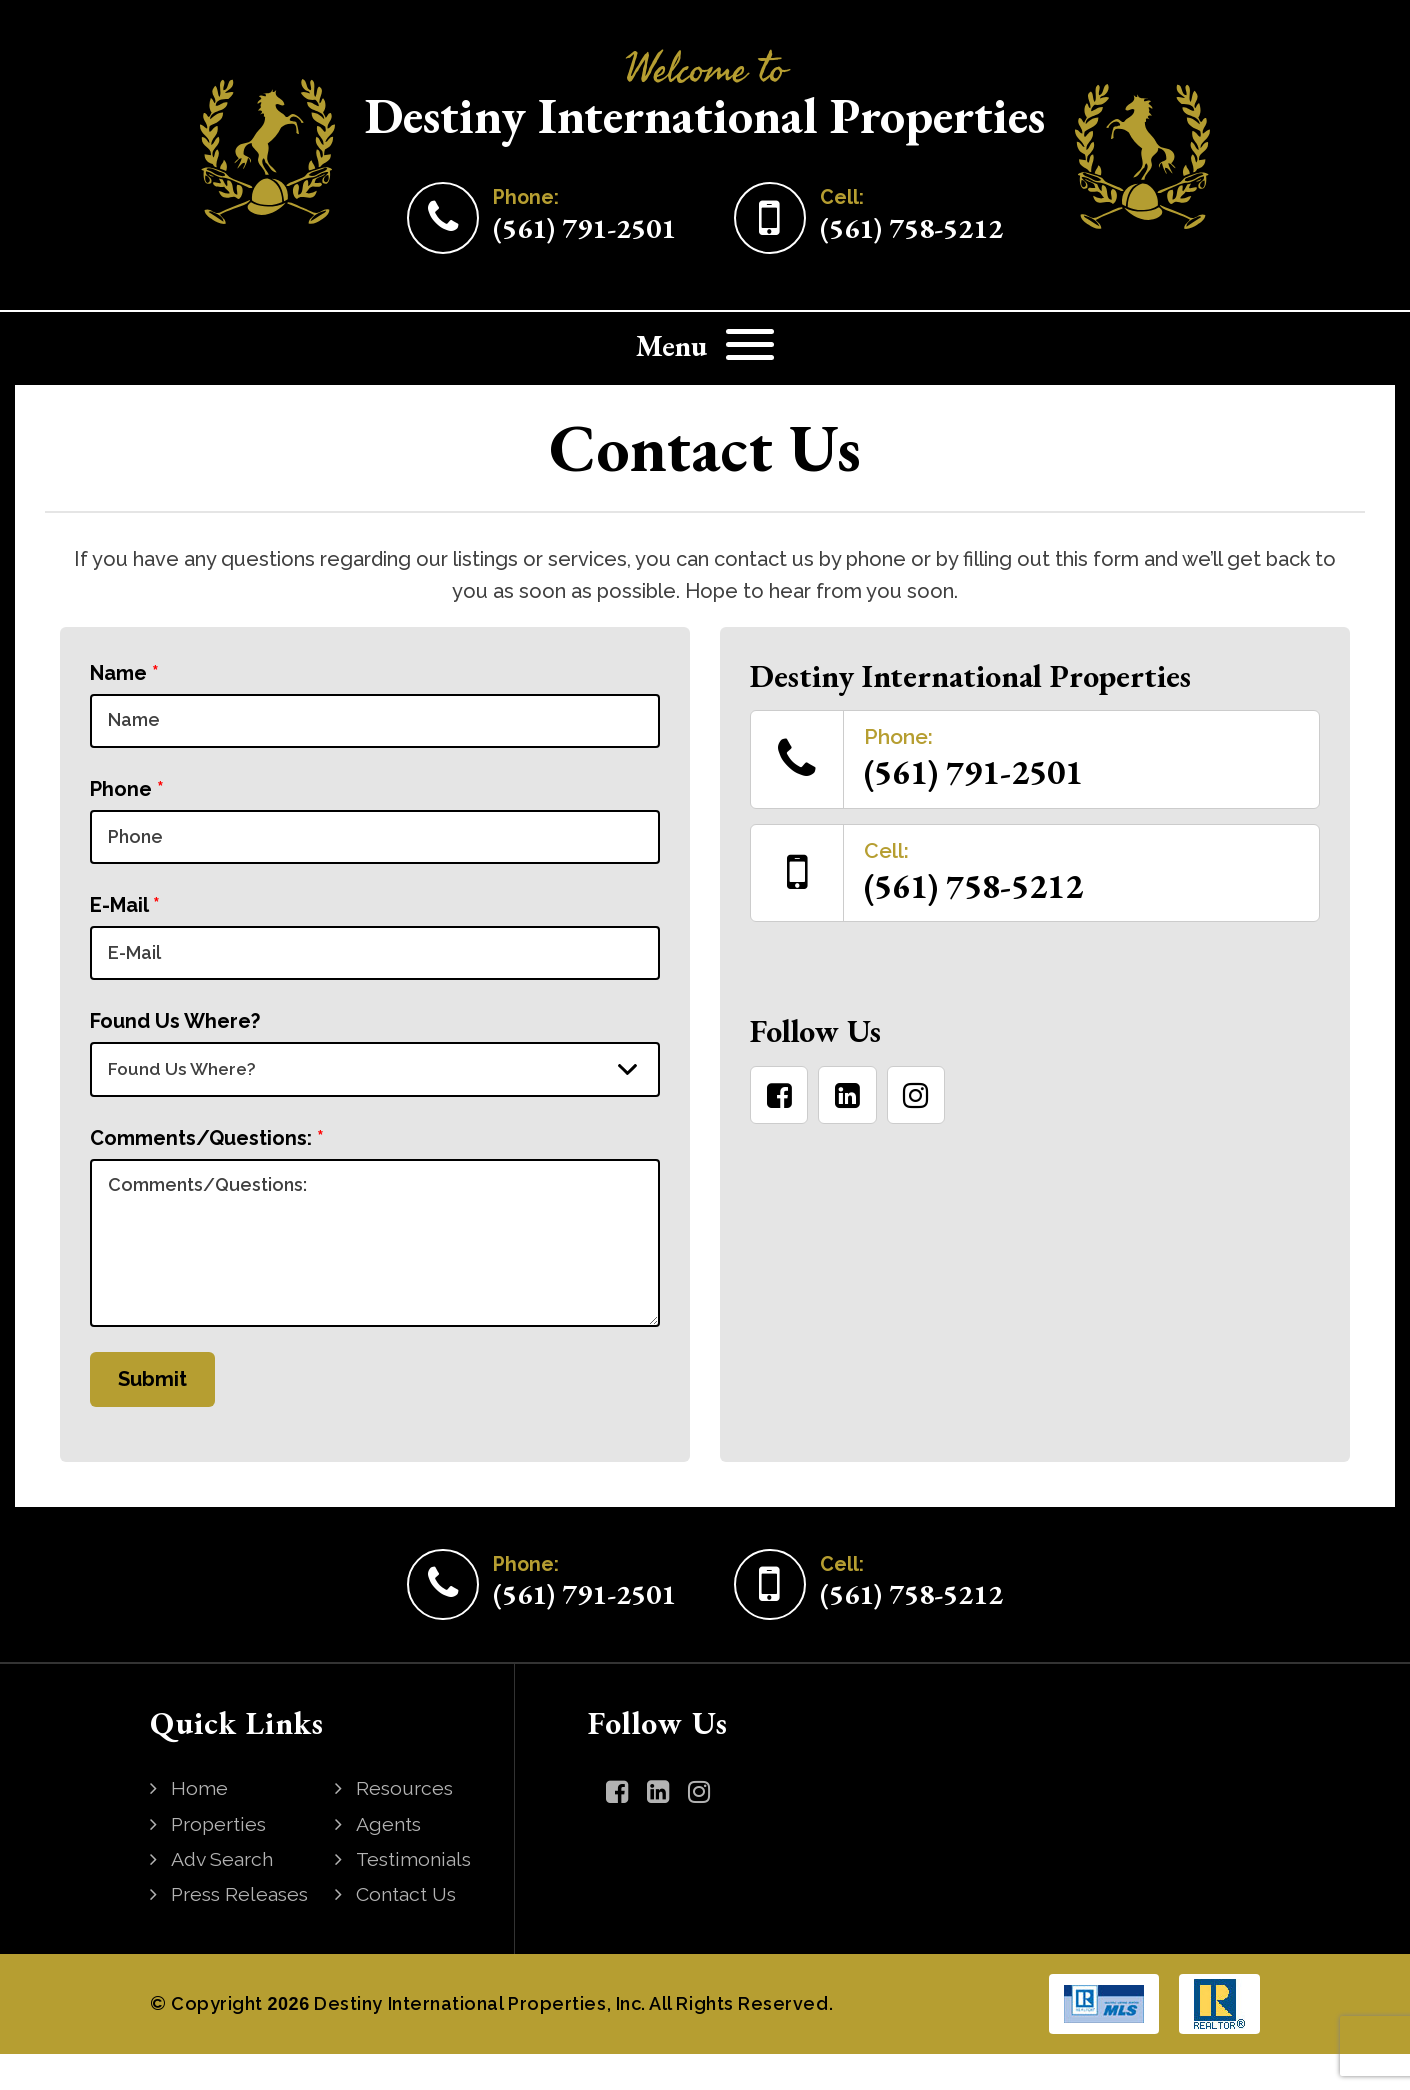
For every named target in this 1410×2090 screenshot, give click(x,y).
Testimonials (416, 1896)
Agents (390, 1861)
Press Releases (243, 1931)
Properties (221, 1861)
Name (124, 673)
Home (200, 1826)
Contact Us (408, 1931)
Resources (407, 1826)
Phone (127, 795)
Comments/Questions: (207, 1161)
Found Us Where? (175, 1039)
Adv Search (224, 1896)
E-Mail (125, 917)
